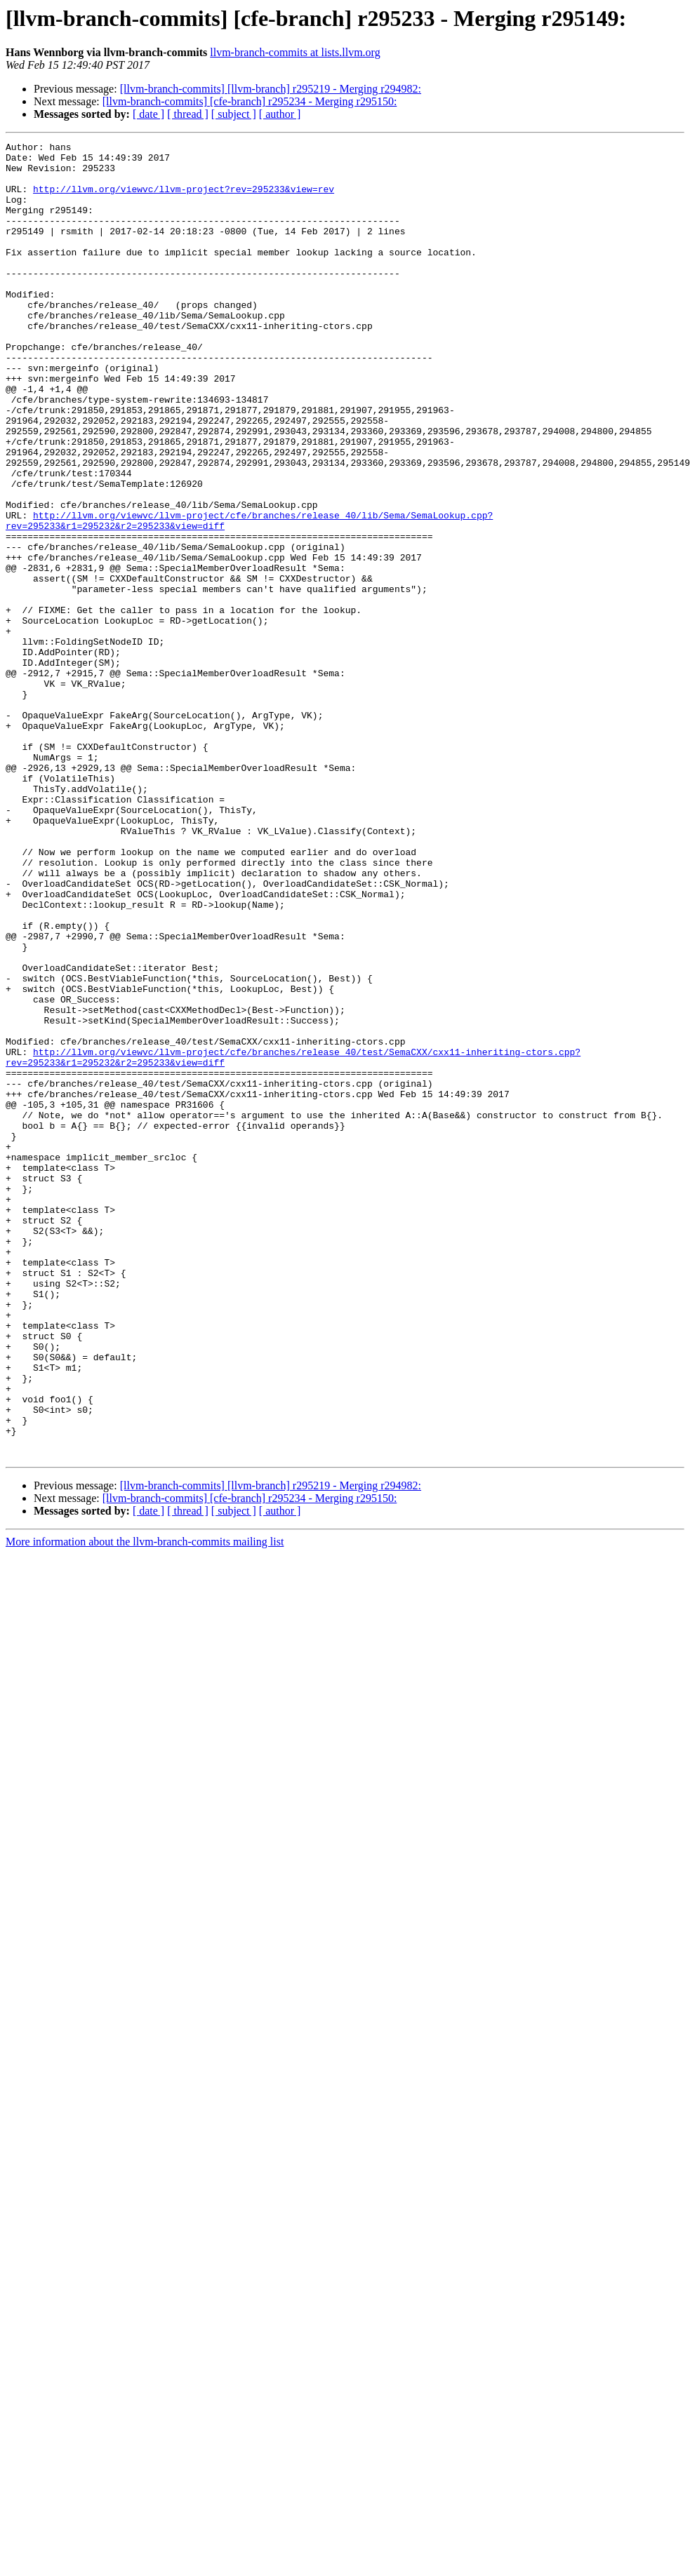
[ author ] (280, 114)
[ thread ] (187, 114)
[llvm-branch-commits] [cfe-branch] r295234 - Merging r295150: (249, 101)
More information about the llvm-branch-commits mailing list (145, 1805)
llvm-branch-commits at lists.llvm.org (295, 52)
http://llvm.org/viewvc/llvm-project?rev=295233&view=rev (183, 199)
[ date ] (148, 114)
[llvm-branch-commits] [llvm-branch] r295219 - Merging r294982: (270, 89)
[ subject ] (233, 114)
